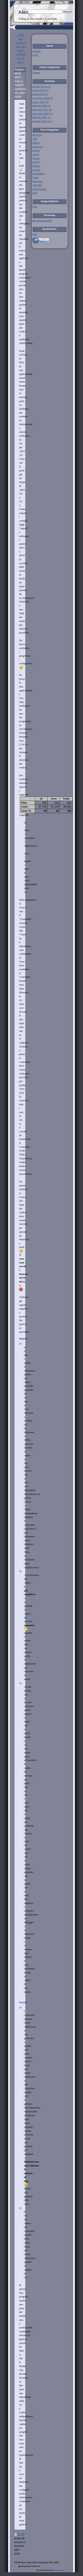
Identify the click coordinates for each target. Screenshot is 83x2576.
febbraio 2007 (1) (41, 117)
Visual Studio (39, 189)
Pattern (36, 72)
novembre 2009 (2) (42, 98)
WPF (35, 193)
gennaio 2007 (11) (42, 121)
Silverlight (37, 181)
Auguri (35, 154)
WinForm (37, 135)
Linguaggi (37, 146)
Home (20, 50)
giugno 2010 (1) (40, 90)
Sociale (36, 170)
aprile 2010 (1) (40, 94)
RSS (34, 234)
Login (35, 55)
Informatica (38, 173)
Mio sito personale (42, 220)
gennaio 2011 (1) (41, 86)
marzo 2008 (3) (40, 102)
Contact (36, 51)
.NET (35, 139)
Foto (34, 206)
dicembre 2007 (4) (42, 109)
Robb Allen (59, 2570)
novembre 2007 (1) (42, 113)
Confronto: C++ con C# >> (21, 58)
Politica (36, 166)
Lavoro (36, 162)
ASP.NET (37, 185)
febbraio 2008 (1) (41, 105)
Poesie (36, 158)
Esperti (36, 150)
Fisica (35, 177)
